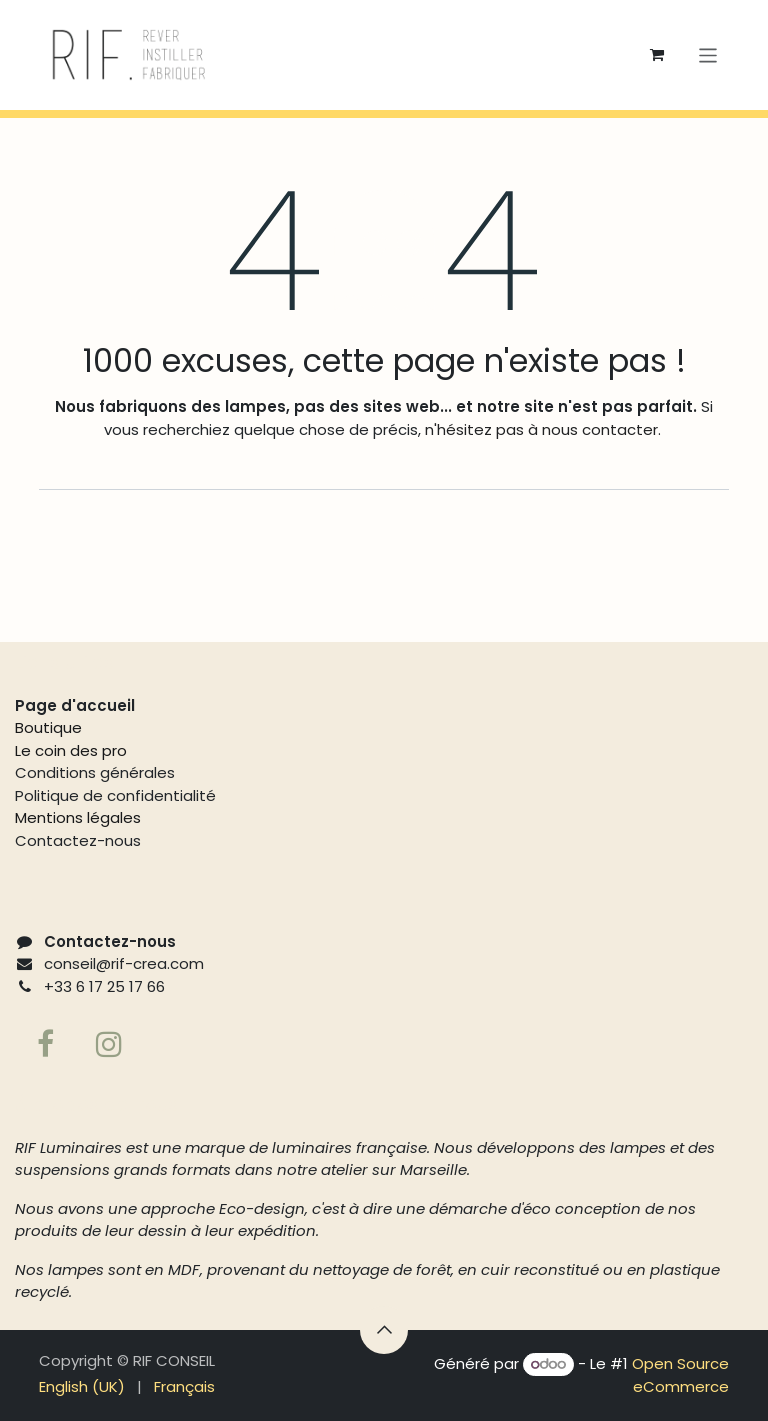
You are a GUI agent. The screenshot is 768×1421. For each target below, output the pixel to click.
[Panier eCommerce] (657, 55)
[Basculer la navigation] (708, 54)
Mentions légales (78, 817)
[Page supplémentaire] (109, 1044)
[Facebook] (45, 1044)
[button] (384, 1330)
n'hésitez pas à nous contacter (539, 429)
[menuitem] (82, 1387)
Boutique (48, 727)
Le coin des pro (71, 750)
